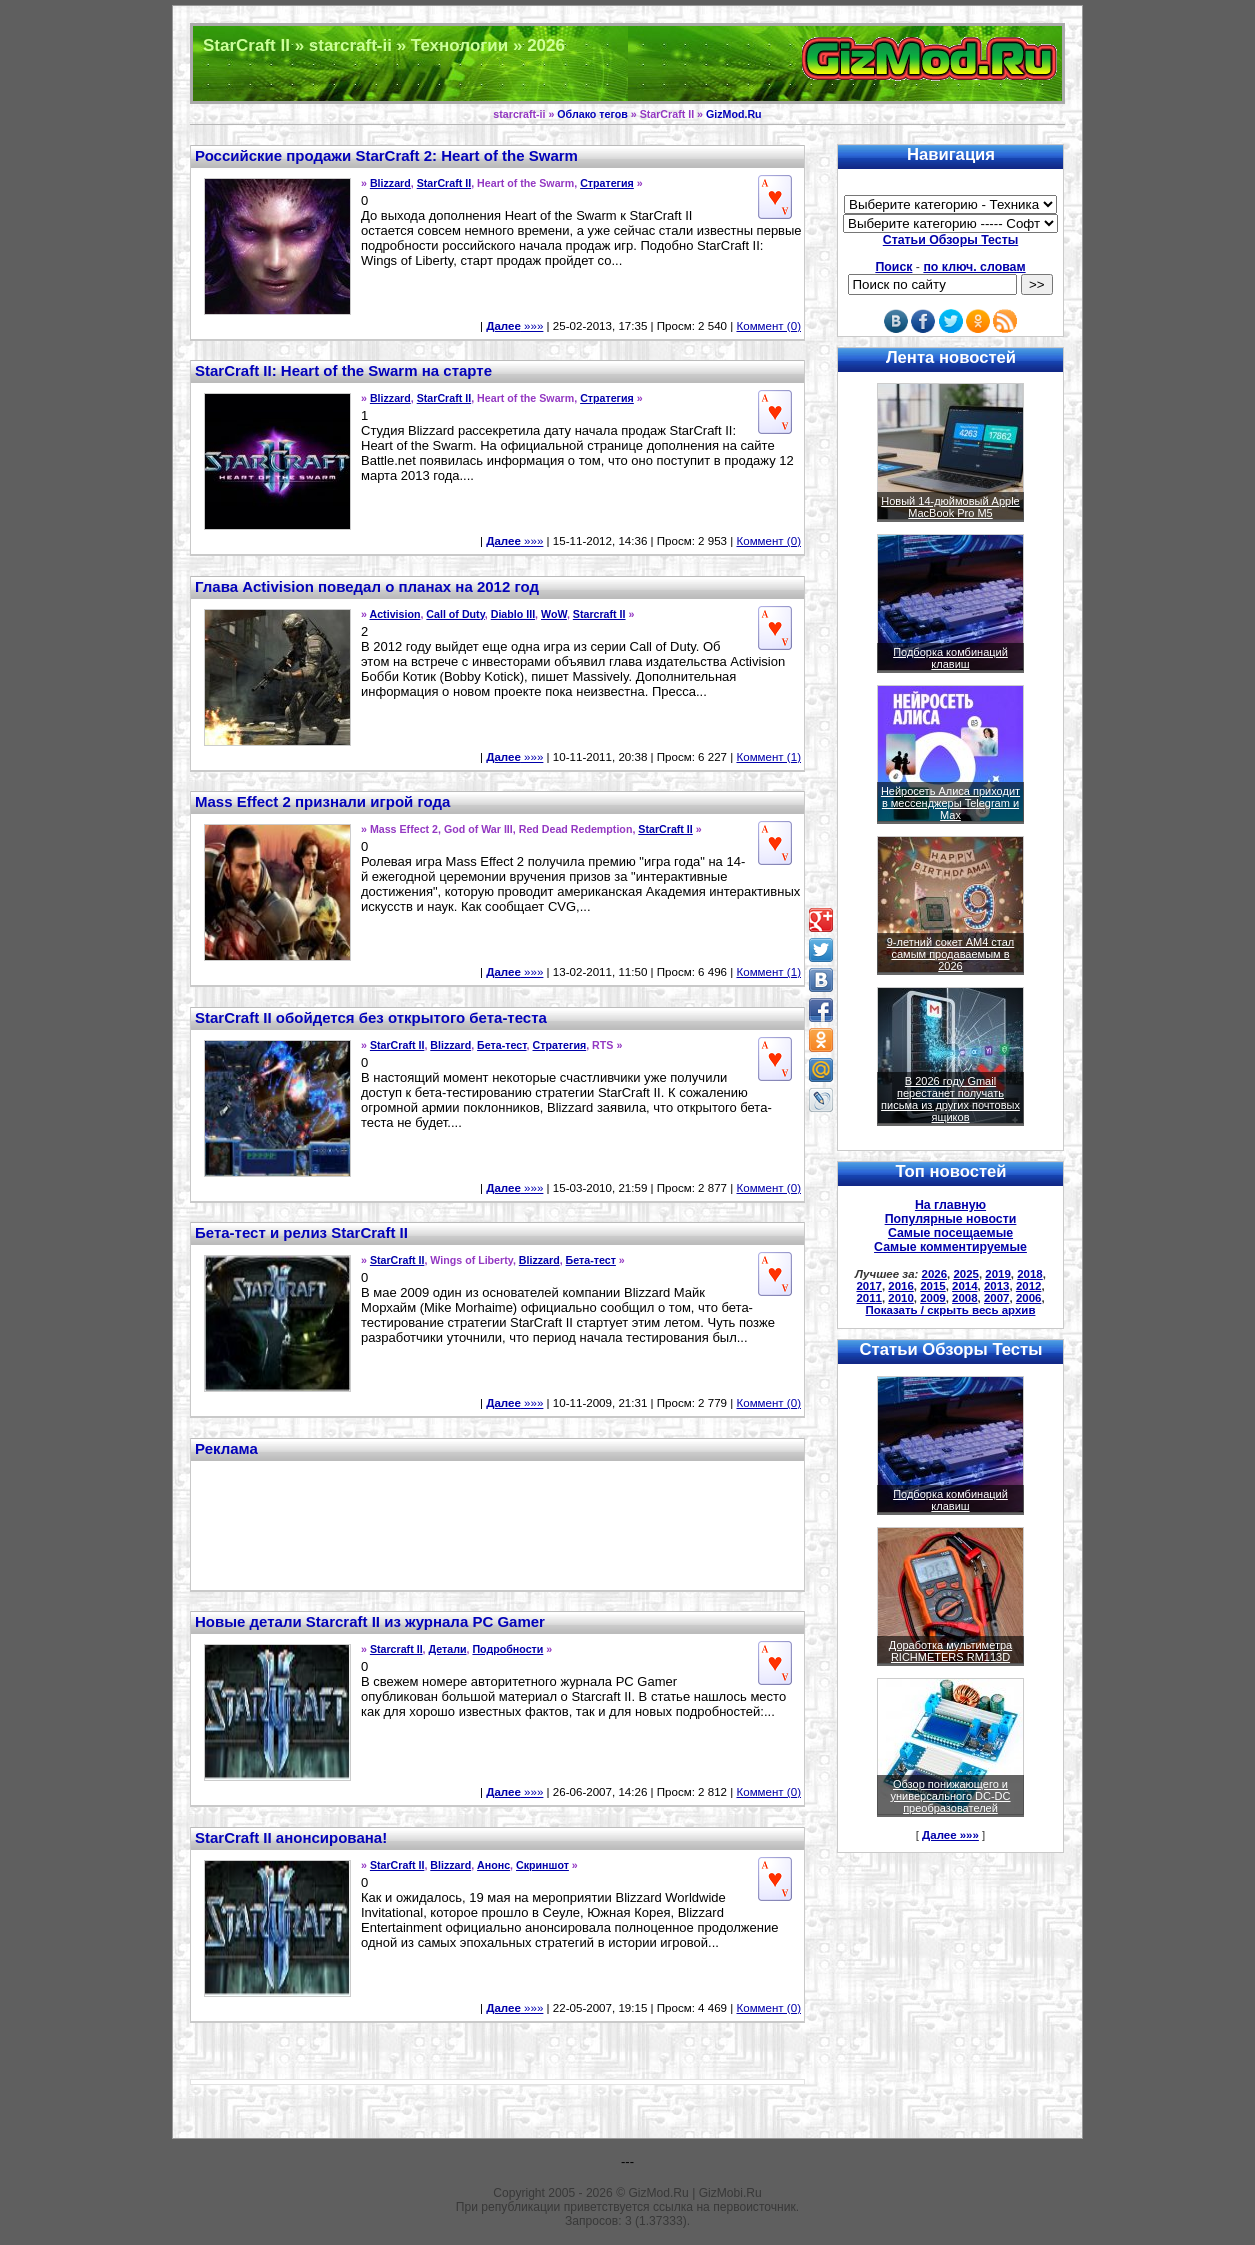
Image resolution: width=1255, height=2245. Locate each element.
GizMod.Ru (734, 114)
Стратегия (607, 183)
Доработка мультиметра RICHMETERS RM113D (950, 1651)
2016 (901, 1286)
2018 (1030, 1274)
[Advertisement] (498, 1523)
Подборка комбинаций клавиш (950, 658)
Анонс (493, 1865)
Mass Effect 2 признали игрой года (322, 801)
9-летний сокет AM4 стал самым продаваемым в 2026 (951, 954)
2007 (997, 1298)
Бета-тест (502, 1045)
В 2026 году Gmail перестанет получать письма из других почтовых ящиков (950, 1099)
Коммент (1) (768, 757)
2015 (933, 1286)
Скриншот (542, 1865)
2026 (935, 1274)
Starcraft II (599, 614)
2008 (965, 1298)
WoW (554, 614)
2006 (1029, 1298)
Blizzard (390, 183)
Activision (395, 614)
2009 (933, 1298)
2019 (998, 1274)
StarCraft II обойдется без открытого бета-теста (371, 1017)
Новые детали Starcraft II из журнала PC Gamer (370, 1621)
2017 (869, 1286)
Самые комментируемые (950, 1247)
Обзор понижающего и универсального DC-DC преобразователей (950, 1796)
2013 (997, 1286)
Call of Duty (455, 614)
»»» (514, 326)
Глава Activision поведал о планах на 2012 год (367, 586)
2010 (901, 1298)
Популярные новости (951, 1219)
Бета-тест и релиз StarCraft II (301, 1232)
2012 (1029, 1286)
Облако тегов (592, 114)
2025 (966, 1274)
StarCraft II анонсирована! (291, 1837)
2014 (965, 1286)
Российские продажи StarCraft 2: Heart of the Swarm (386, 155)
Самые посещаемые (950, 1233)
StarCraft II (444, 183)
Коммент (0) (768, 326)
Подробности (507, 1649)
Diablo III (513, 614)
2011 (869, 1298)
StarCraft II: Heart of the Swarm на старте (343, 370)
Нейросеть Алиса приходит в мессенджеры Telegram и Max (950, 803)
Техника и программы (627, 63)
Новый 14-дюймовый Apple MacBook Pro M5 (950, 507)
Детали (448, 1649)
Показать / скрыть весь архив (951, 1310)
